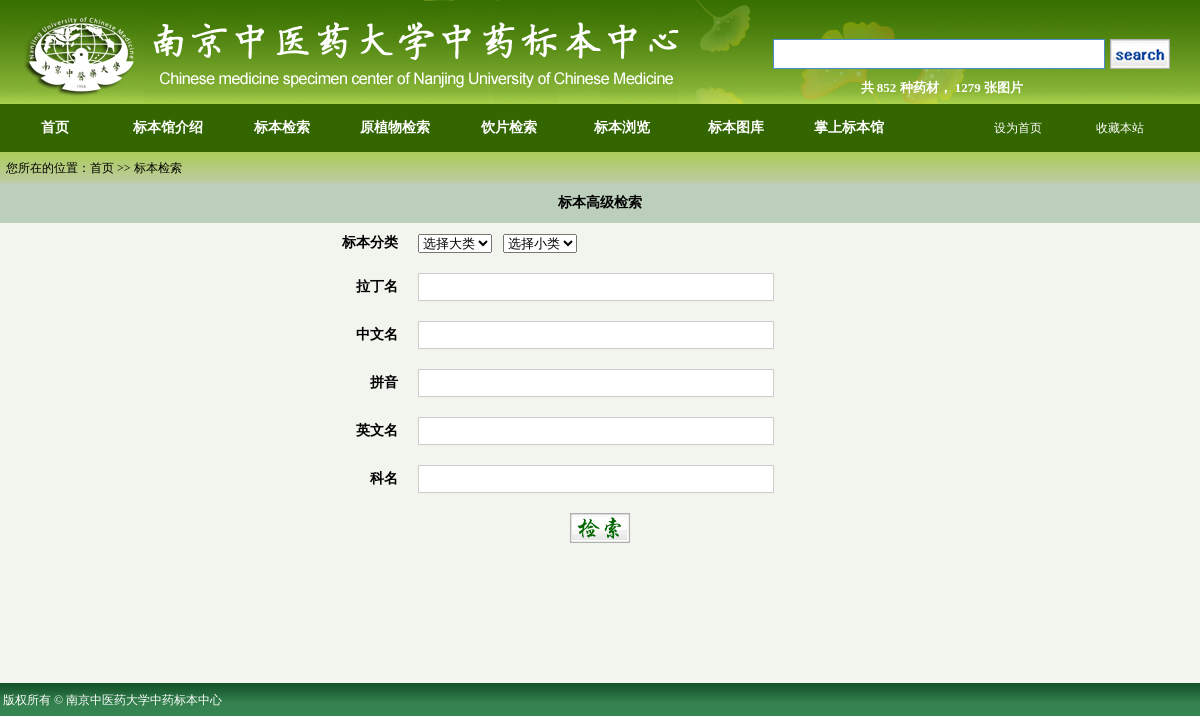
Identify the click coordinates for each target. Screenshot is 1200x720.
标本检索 (282, 127)
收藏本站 (1120, 128)
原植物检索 (395, 127)
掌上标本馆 (849, 127)
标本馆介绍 (168, 127)
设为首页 (1018, 128)
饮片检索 (509, 127)
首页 (55, 127)
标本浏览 (622, 127)
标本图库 (736, 127)
